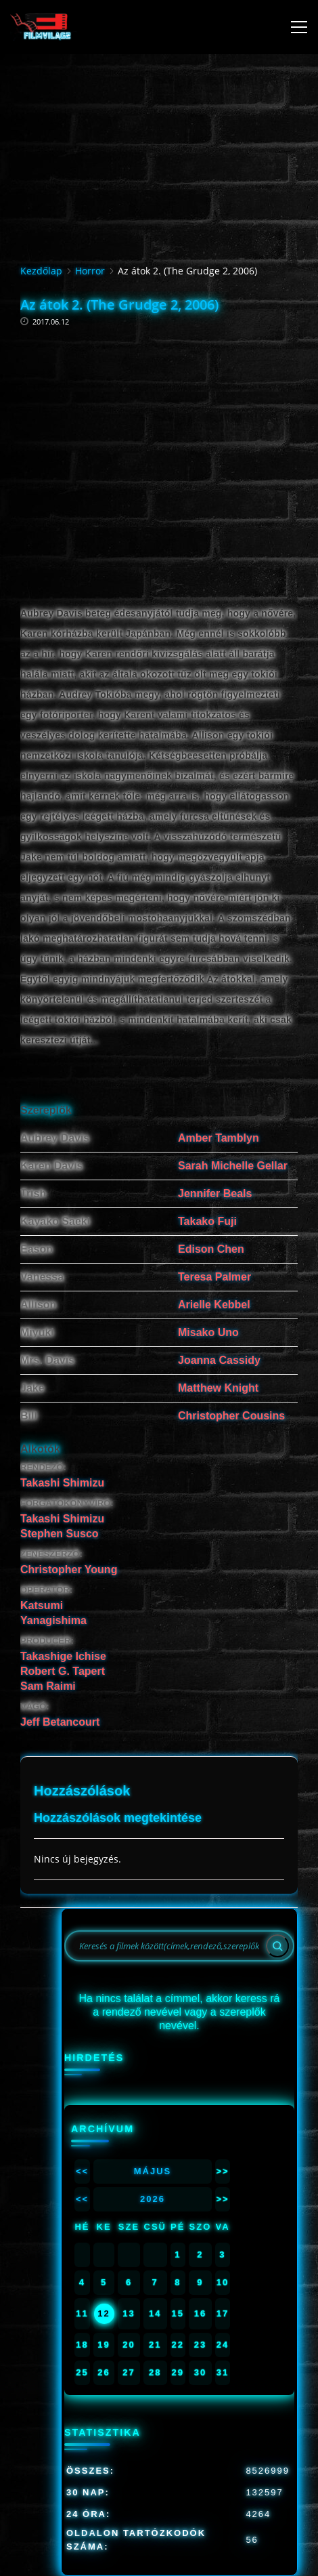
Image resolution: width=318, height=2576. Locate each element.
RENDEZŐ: (43, 1467)
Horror (90, 270)
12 (103, 2313)
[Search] (277, 1945)
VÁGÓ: (34, 1706)
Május (153, 2171)
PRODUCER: (47, 1640)
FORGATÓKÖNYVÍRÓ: (67, 1503)
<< (82, 2171)
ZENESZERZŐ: (51, 1554)
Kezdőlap (41, 270)
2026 (152, 2199)
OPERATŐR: (46, 1589)
